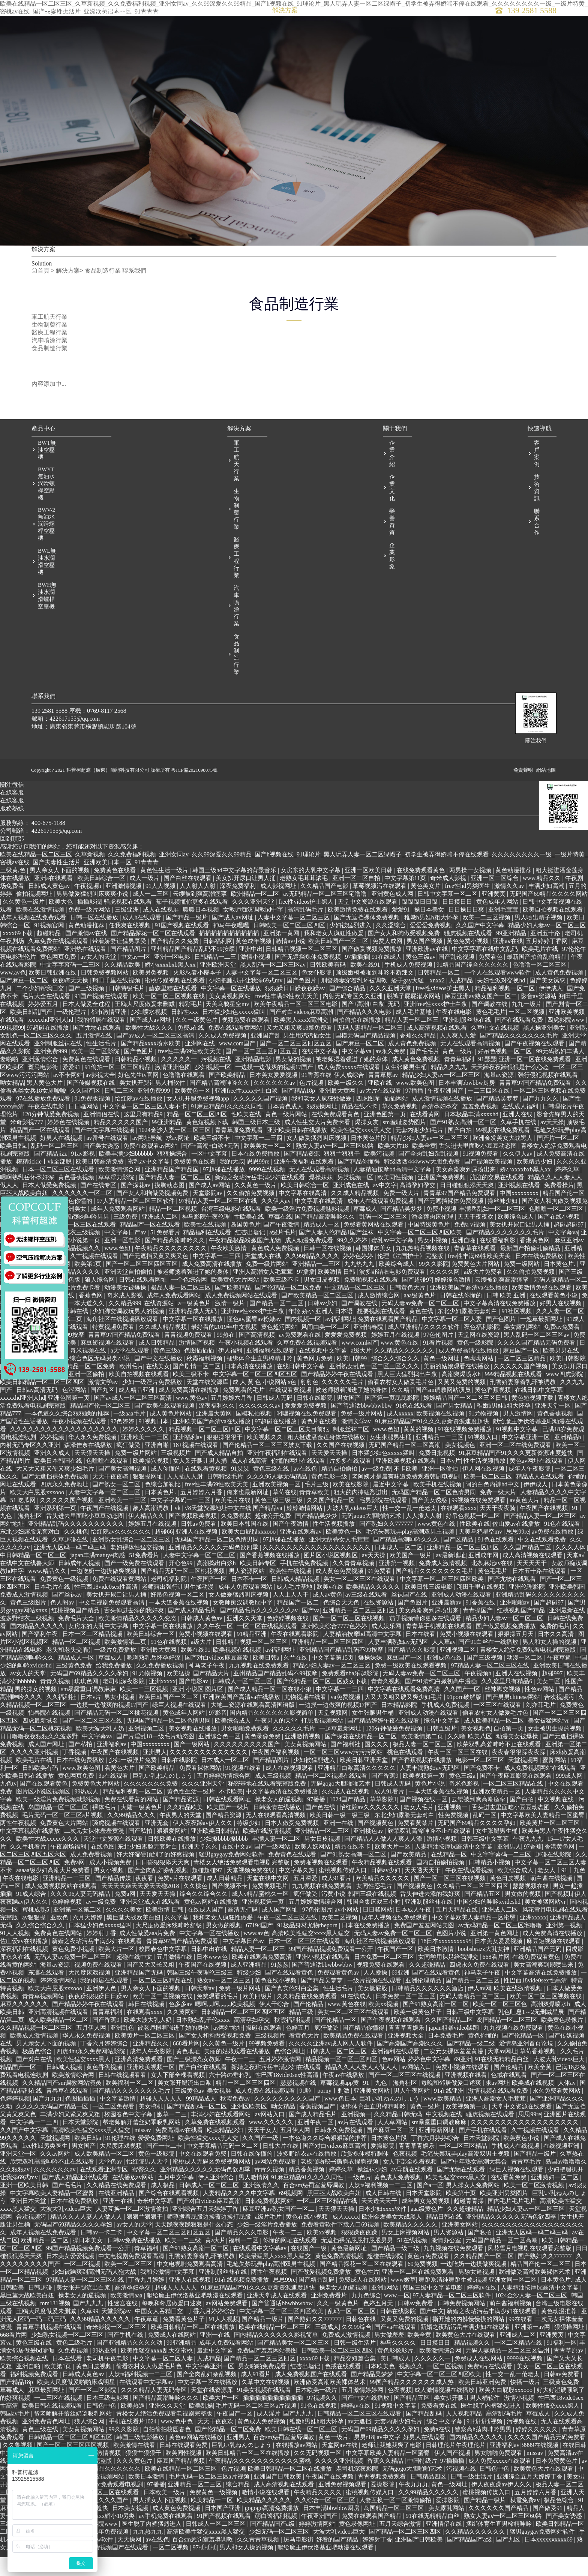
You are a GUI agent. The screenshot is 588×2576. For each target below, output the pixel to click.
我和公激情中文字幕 (168, 2296)
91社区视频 (517, 1335)
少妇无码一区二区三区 (279, 2556)
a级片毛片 (282, 1257)
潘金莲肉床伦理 (433, 1241)
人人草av (444, 1666)
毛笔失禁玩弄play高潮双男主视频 (411, 1556)
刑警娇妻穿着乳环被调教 (354, 1005)
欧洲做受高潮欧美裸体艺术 (535, 2296)
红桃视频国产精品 (76, 1634)
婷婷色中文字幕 (430, 2083)
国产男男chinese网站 (514, 1721)
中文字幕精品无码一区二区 (223, 2170)
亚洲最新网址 (437, 2154)
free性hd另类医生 (468, 910)
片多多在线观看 (351, 1485)
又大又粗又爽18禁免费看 (300, 1052)
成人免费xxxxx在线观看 (349, 1091)
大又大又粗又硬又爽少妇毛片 (56, 1493)
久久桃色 (76, 1556)
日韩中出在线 (209, 1973)
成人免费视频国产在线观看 (311, 2398)
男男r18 (364, 2461)
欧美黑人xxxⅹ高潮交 (302, 1044)
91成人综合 (32, 1918)
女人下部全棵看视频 (178, 2099)
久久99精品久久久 (132, 1839)
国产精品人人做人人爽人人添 (384, 1863)
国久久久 (377, 1768)
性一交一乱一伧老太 (410, 1532)
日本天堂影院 (81, 2146)
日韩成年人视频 (80, 1587)
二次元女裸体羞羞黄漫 (95, 1855)
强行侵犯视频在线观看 (548, 1099)
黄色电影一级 (330, 1501)
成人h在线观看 (142, 942)
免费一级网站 (522, 1288)
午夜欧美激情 (229, 1272)
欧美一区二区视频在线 (163, 2020)
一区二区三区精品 (522, 1382)
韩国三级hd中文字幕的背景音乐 (235, 894)
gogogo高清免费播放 (272, 2532)
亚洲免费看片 (329, 2320)
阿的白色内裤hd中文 (493, 1508)
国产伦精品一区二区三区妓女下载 (268, 1469)
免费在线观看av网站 (150, 1170)
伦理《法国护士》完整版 (411, 1280)
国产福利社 (346, 1768)
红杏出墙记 (251, 1257)
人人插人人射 (185, 1501)
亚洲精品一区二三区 (323, 1855)
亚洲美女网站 (372, 2115)
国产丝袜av (67, 1619)
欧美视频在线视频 (441, 1438)
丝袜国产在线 (410, 1619)
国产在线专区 (99, 1209)
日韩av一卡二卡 (101, 2257)
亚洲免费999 (51, 1075)
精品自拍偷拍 (340, 1493)
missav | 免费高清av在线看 (169, 2154)
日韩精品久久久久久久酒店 (428, 2012)
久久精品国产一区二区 (484, 2280)
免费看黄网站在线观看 (374, 1249)
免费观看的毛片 (244, 1414)
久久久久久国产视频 (261, 1123)
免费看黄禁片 (416, 1847)
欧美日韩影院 (568, 1382)
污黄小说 (333, 1918)
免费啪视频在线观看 (371, 1304)
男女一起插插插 (24, 1390)
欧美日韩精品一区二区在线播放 (193, 2351)
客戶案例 (329, 18)
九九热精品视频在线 (423, 1272)
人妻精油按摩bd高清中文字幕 (393, 1194)
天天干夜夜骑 (111, 1501)
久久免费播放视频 (161, 1690)
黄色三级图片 (29, 1627)
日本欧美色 (380, 2390)
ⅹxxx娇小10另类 (114, 2540)
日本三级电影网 (108, 2422)
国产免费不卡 (482, 1792)
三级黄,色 (13, 894)
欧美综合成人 (516, 1241)
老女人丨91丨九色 (561, 1894)
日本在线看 (421, 1658)
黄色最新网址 (349, 2272)
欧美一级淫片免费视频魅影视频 (308, 1233)
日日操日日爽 (467, 934)
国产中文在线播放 (159, 1382)
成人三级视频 (273, 1800)
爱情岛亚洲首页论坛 (527, 2068)
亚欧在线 (380, 1107)
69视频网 (291, 2217)
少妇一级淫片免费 (133, 1784)
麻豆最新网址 (47, 2414)
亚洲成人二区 (160, 1241)
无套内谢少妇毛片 (420, 1154)
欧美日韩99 (352, 1382)
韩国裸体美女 (374, 1272)
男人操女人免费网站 (473, 2209)
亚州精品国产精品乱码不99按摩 (193, 973)
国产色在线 (321, 1831)
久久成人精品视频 (355, 1217)
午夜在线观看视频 (470, 1894)
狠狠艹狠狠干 (343, 1178)
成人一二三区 (151, 918)
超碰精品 (49, 957)
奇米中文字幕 (155, 2225)
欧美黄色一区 (193, 1115)
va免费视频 (346, 1721)
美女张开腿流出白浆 (185, 2107)
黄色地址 (188, 2075)
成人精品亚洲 (137, 1414)
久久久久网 (445, 1296)
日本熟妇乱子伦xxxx (203, 2044)
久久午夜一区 (215, 1650)
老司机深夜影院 (124, 1705)
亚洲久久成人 (53, 1477)
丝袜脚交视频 (503, 1713)
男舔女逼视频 (477, 2296)
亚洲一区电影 (173, 981)
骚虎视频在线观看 (128, 926)
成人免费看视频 (92, 1879)
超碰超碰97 (569, 1249)
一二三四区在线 (489, 1115)
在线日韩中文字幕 (301, 1390)
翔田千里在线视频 (117, 1005)
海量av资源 (499, 1099)
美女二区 (549, 1705)
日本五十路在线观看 (540, 1595)
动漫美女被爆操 (126, 1312)
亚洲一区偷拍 (87, 1398)
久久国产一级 (261, 2162)
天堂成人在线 (263, 1280)
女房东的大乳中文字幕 (311, 894)
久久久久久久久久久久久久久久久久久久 (65, 1453)
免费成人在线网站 (363, 2304)
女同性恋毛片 (375, 1910)
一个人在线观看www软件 (498, 997)
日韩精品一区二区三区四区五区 (243, 2036)
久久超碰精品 (428, 1989)
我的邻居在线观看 (102, 1044)
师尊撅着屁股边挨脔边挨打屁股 (209, 2241)
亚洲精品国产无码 (538, 1973)
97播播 (415, 1115)
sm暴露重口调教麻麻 (89, 1713)
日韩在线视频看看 (123, 2099)
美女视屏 (219, 2115)
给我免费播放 (115, 1690)
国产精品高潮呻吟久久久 (407, 1564)
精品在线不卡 (360, 1131)
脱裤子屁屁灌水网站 (414, 1020)
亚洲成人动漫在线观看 (462, 1619)
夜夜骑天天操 (71, 1005)
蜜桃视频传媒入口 (343, 1894)
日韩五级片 (442, 1753)
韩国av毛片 (15, 2438)
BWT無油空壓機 (47, 474)
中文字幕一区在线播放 (231, 1012)
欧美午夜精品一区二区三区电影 (296, 1028)
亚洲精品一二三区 (317, 1288)
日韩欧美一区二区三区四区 (290, 949)
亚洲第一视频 (397, 1587)
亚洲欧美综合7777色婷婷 (335, 1650)
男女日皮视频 (322, 1304)
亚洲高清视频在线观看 (59, 2036)
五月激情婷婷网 (363, 2414)
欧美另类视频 (151, 997)
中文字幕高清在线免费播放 (500, 1327)
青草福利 (147, 2272)
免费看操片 (559, 1209)
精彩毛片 (191, 1028)
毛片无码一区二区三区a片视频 (63, 1839)
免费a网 (75, 1886)
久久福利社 (62, 1721)
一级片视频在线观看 (375, 2005)
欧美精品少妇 (535, 1186)
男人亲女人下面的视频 (60, 894)
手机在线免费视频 (305, 1587)
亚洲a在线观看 (54, 902)
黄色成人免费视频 (276, 1272)
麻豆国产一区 (521, 1375)
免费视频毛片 (270, 1910)
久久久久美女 (124, 1934)
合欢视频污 (560, 1721)
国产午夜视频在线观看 (535, 1068)
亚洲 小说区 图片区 (198, 1713)
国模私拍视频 (254, 1438)
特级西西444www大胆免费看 (423, 1186)
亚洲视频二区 (458, 1674)
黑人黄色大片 (45, 1107)
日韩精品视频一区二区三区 (302, 973)
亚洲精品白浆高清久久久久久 (357, 1792)
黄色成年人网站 (498, 926)
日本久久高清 (556, 1658)
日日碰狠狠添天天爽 (467, 1209)
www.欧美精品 (443, 2123)
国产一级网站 (192, 1768)
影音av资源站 (538, 1020)
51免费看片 (165, 1257)
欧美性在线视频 (206, 1249)
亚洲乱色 (122, 2052)
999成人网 (570, 1800)
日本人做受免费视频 (292, 1847)
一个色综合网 (189, 1304)
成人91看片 (390, 1816)
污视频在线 (216, 1083)
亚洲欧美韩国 (567, 1611)
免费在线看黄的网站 (132, 1823)
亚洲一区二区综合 (495, 902)
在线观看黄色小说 (554, 1319)
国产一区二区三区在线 (93, 1745)
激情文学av (103, 1406)
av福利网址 (340, 1343)
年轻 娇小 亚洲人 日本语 (321, 1335)
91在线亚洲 (449, 2115)
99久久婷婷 (353, 1264)
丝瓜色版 (69, 1304)
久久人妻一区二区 (560, 1335)
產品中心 (241, 18)
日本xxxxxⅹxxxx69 (549, 2564)
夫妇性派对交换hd (501, 1005)
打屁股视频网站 (323, 1745)
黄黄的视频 (419, 1453)
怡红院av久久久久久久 (121, 1556)
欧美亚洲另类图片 (505, 2217)
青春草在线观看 (475, 1272)
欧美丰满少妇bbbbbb (126, 1178)
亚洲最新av (447, 1627)
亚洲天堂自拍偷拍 (129, 1296)
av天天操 (552, 1146)
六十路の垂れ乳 (230, 2099)
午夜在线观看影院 (295, 1658)
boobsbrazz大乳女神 (484, 1973)
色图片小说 (452, 1957)
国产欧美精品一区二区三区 (318, 1319)
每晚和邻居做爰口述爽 (452, 2107)
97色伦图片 (439, 1359)
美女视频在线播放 (193, 1753)
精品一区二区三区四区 (197, 1138)
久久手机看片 (29, 1871)
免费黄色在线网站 (59, 1957)
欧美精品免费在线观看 (354, 2060)
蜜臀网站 (555, 1784)
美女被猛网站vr (549, 1745)
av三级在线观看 (366, 1619)
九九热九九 (360, 1288)
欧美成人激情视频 (35, 2060)
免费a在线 (191, 1052)
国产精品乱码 (317, 2304)
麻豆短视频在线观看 (108, 1367)
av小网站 (347, 1934)
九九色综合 (366, 2320)
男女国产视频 (425, 965)
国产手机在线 (126, 2359)
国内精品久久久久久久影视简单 (272, 1737)
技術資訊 (373, 18)
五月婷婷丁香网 (547, 965)
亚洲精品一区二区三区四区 (463, 1571)
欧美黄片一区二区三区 (550, 1847)
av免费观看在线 (300, 1359)
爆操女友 (367, 1146)
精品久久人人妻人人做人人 (362, 2091)
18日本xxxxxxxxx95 (445, 1965)
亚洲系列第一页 (56, 1532)
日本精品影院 (399, 1729)
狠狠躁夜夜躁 (360, 2257)
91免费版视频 (93, 1123)
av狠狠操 (34, 1942)
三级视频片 (176, 1477)
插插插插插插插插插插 (230, 957)
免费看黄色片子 (184, 2343)
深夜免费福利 (238, 910)
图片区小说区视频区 (331, 1579)
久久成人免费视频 (223, 1060)
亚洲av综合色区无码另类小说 (91, 1382)
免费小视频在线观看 (206, 1658)
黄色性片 (367, 2296)
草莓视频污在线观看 (380, 910)
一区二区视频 (527, 1036)
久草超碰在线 (71, 1564)
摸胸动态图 (170, 1209)
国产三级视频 (87, 1012)
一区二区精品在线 (519, 2367)
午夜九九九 (528, 1863)
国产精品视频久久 (77, 1272)
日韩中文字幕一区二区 (448, 918)
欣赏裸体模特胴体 (365, 2178)
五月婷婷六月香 (232, 1422)
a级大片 (361, 1375)
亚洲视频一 (453, 1831)
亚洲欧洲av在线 (427, 973)
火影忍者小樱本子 (198, 997)
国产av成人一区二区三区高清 (155, 1060)
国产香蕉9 (385, 1800)
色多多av (180, 2028)
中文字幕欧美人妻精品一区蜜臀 (543, 1839)
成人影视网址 (279, 910)
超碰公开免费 (273, 1540)
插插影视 (89, 926)
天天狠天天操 (93, 1477)
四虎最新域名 (41, 1745)
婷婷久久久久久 (144, 1453)
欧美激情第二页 (126, 1666)
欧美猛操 (178, 1697)
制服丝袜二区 (351, 1453)
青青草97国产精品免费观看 (536, 1107)
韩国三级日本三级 (257, 1146)
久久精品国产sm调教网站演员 (432, 1414)
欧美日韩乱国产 (32, 1036)
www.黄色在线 (400, 1367)
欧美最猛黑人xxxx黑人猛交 (275, 2280)
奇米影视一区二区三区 (117, 2351)
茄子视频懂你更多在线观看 (193, 926)
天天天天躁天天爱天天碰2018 (141, 1910)
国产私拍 (81, 1768)
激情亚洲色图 (173, 1091)
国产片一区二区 (558, 1162)
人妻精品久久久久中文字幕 (239, 2217)
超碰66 (164, 1556)
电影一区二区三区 (481, 1784)
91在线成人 (387, 981)
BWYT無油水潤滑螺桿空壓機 (46, 508)
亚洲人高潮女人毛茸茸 (263, 1296)
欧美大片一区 (393, 1871)
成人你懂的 (166, 1493)
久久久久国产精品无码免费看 (537, 1367)
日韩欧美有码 (328, 989)
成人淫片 (268, 2438)
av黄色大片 (525, 1524)
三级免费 (126, 1241)
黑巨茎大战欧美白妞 (134, 1942)
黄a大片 (215, 2264)
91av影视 (83, 1178)
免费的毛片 (555, 1650)
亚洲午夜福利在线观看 (304, 1186)
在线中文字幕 (320, 1075)
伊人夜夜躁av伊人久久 (203, 1847)
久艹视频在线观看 (95, 1280)
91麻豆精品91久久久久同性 (227, 1131)
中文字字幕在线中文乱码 (485, 973)
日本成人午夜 (414, 1934)
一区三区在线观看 (92, 1249)
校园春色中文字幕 (163, 1973)
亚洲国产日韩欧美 (278, 2501)
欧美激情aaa (127, 2320)
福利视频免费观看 (35, 2398)
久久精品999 (124, 1327)
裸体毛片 (105, 1831)
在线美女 (158, 1390)
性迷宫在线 (123, 2327)
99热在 (226, 1359)
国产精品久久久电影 (365, 1036)
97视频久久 (323, 2422)
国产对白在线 (35, 2083)
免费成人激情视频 (443, 1587)
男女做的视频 (294, 1083)
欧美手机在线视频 (438, 1508)
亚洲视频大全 (406, 2060)
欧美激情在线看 (135, 2469)
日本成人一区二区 (399, 1571)
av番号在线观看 (107, 1162)
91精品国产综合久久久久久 (473, 989)
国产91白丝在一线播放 (489, 1666)
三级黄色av (189, 2115)
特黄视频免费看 (114, 1351)
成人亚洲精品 (249, 1989)
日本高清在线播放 (249, 1390)
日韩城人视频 (65, 2091)
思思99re (259, 1186)
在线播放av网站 (133, 2201)
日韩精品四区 (429, 2501)
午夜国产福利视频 (276, 1776)
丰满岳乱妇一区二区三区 (492, 1233)
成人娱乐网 (387, 1650)
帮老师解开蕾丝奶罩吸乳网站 (142, 2146)
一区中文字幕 (210, 1178)
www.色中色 (178, 2446)
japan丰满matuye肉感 (98, 1579)
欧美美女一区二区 (268, 1170)
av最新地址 (450, 1579)
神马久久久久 (398, 2367)
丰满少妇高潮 (547, 910)
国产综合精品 (348, 1012)
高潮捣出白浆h (217, 1587)
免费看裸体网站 (201, 1792)
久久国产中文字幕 (481, 949)
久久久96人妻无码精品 (278, 1501)
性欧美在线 (246, 1138)
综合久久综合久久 (396, 1382)
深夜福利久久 (217, 1430)
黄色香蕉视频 (77, 1201)
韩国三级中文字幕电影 (433, 2312)
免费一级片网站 (90, 934)
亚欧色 (60, 1942)
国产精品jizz (51, 1178)
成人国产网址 (47, 1768)
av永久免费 (391, 1075)
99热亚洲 (105, 2375)
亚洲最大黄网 (338, 1115)
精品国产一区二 (298, 1627)
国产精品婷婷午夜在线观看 (338, 1398)
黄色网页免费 (59, 981)
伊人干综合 (275, 2028)
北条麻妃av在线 (492, 1587)
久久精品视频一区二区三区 (37, 2052)
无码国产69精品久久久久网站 (549, 918)
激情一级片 (230, 1327)
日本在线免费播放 (256, 1178)
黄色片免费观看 (429, 2280)
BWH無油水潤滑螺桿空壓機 (47, 620)
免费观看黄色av (338, 1997)
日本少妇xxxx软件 (383, 2233)
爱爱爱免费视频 (431, 949)
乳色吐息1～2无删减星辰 (532, 2036)
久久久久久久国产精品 (499, 2532)
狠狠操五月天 (516, 1658)
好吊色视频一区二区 (505, 1075)
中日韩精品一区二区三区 (34, 1579)
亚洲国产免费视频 (442, 1201)
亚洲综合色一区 (220, 1760)
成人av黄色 (327, 1619)
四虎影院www (566, 1044)
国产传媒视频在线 (91, 1107)
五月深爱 (306, 1902)
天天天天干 (532, 1587)
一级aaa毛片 (130, 1438)
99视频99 (12, 1052)
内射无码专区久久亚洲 (353, 1020)
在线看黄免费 (509, 2201)
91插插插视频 (485, 2446)
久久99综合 (357, 2351)
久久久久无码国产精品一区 (53, 2131)
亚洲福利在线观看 (271, 1375)
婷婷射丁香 (101, 1957)
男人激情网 (518, 1438)
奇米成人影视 (449, 902)
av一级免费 (376, 1493)
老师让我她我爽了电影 (392, 2469)
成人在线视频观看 (290, 1792)
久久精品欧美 (123, 989)
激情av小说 (290, 965)
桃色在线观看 (405, 1776)
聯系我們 (134, 270)
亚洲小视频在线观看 (323, 1981)
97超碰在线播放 (48, 1052)
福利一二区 (244, 2264)
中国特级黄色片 (429, 1249)
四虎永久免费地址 (65, 1508)
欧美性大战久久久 (150, 1052)
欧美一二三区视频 (487, 942)
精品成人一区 (322, 1249)
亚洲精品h (568, 1461)
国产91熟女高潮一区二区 (464, 1146)
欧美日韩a (14, 1170)
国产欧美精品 (227, 1099)
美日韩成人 (396, 2383)
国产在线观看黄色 (44, 1808)
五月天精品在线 (457, 1934)
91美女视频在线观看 (264, 2414)
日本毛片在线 (53, 1611)
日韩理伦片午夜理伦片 (456, 2469)
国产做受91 (548, 2532)
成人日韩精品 (157, 1367)
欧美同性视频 (396, 1201)
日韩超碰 (41, 2312)
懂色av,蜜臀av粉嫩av (254, 1343)
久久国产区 (86, 1115)
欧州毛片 (131, 1390)
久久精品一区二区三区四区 (473, 1910)
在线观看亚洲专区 (104, 2194)
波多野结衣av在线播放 (307, 2178)
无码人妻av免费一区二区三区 (420, 1327)
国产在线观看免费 (519, 1044)
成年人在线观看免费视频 (381, 1225)
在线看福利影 (498, 1264)
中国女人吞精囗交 (159, 2335)
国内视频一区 (303, 1343)
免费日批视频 (437, 1477)
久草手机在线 (519, 1146)
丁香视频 (75, 1776)
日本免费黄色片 (557, 2485)
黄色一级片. (458, 1075)
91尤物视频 (484, 1438)
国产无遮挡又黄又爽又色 (156, 1280)
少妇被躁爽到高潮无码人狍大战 (95, 2296)
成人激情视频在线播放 (443, 1123)
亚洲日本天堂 (29, 2225)
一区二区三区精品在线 (513, 1808)
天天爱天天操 (330, 1477)
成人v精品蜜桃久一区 (261, 1918)
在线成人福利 (521, 1131)
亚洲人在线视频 (197, 1556)
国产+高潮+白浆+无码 (371, 1028)
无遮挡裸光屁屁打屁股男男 (357, 2264)
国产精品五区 (483, 1918)
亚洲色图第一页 (385, 1138)
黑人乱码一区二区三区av (273, 989)
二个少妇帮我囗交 (41, 1012)
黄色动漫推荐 (514, 894)
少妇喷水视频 (149, 1036)
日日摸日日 (458, 926)
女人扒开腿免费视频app (198, 1123)
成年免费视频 (111, 2556)
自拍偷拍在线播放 (357, 1044)
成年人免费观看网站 (118, 1233)
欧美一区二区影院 (96, 1075)
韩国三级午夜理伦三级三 (200, 1997)
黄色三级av (420, 981)
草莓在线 (280, 1241)
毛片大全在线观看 (47, 1020)
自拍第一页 (509, 1753)
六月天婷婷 (88, 1942)
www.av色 (13, 997)
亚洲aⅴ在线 (508, 965)
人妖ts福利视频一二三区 (381, 2209)
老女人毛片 (419, 1831)
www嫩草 (403, 2304)
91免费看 (380, 1595)
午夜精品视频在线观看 (382, 1886)
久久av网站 (55, 2178)
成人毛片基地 (414, 1036)
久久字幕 (177, 1942)
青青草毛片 (527, 2186)
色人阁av (62, 1627)
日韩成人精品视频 (296, 1603)
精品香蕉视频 (307, 2194)
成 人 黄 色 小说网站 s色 (265, 1406)
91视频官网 (50, 949)
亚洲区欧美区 (249, 2131)
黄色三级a (167, 1375)
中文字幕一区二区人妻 (452, 1343)
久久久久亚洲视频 (35, 1776)
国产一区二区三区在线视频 (349, 1642)
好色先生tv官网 (139, 1099)
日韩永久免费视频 (339, 2154)
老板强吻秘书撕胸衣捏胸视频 (340, 2186)
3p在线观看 (114, 1800)
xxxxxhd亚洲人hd (51, 1044)
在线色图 (103, 1871)
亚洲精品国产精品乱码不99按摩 (342, 1674)
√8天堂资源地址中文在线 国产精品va (234, 1532)
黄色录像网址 (357, 2548)
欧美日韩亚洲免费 (483, 2406)
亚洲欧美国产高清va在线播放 (469, 1312)
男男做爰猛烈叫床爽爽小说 (93, 918)
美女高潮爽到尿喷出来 (466, 1194)
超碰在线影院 (554, 1879)
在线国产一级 (309, 2272)
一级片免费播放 (116, 1674)
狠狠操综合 (173, 1178)
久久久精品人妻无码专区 (154, 2414)
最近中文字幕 (391, 1508)
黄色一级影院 (476, 1367)
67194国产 (260, 1949)
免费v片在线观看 (181, 1902)
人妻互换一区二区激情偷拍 (133, 2233)
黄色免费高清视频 (339, 2280)
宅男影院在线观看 (384, 1524)
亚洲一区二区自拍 (357, 902)
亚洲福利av (188, 1461)
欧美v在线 (330, 1611)
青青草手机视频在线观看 (439, 1650)
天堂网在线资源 (479, 1359)
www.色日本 (340, 2123)
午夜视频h (88, 910)
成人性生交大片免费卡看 (318, 1146)
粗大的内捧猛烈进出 (361, 1516)
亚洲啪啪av (515, 1627)
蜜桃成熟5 (36, 1934)
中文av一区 (136, 981)
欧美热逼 (133, 2430)
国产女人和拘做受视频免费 (404, 957)
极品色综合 (38, 2075)
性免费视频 (454, 1839)
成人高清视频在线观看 (437, 1052)
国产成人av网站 (210, 1209)
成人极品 (163, 2209)
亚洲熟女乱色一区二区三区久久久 (375, 1390)
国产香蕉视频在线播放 (270, 1579)
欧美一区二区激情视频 (535, 2209)
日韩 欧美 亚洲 (506, 1319)
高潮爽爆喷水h (462, 1398)
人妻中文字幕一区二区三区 (294, 942)
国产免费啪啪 (47, 1398)
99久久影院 (434, 1288)
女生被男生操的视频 (555, 1753)
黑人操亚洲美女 (545, 1052)
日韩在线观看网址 (143, 1304)
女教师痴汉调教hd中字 (254, 934)
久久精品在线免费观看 (307, 2020)
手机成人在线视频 (516, 2170)
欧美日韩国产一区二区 (339, 965)
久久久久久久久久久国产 (247, 1768)
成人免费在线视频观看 (266, 2115)
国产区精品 (459, 1564)
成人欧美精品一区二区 (494, 1745)
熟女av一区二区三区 (224, 2005)
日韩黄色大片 (408, 1312)
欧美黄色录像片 (563, 2044)
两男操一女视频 (471, 894)
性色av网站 (540, 1713)
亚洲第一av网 (533, 2351)
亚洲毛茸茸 (504, 934)
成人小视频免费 (111, 1886)
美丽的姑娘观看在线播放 (457, 1390)
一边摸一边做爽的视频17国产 (275, 1091)
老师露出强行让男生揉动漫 (178, 1611)
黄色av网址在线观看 (537, 1485)
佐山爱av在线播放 (517, 1548)
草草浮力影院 (117, 1201)
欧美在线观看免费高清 (262, 1981)
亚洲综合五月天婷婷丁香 (206, 2233)
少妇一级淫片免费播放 (153, 1406)
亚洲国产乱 (265, 1060)
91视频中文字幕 (517, 1453)
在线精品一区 (449, 1879)
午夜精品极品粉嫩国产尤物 (245, 1264)
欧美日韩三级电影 (429, 1611)
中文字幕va (357, 1075)
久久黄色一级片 (24, 926)
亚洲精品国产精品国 (172, 1194)
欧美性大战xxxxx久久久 (48, 1863)
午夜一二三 (240, 2083)
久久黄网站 (182, 2036)
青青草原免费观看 (239, 1154)
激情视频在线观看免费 (499, 2115)
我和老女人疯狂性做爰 (334, 957)
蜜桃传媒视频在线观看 (175, 1005)
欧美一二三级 (183, 2264)
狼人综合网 (100, 1304)
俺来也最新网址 (248, 1516)
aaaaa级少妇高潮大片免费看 (53, 1894)
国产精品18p (299, 1115)
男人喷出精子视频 (539, 942)
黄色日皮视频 (508, 1902)
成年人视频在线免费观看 (34, 942)
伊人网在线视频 (484, 1493)
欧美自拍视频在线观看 (553, 934)
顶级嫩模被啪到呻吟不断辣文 (375, 997)
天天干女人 (263, 2154)
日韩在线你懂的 (461, 1319)
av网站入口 (416, 2091)
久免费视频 (236, 1540)
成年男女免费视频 (426, 2225)
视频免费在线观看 (246, 1044)
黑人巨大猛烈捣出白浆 (408, 1398)
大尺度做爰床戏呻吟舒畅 (169, 1949)
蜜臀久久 (145, 2194)
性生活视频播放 (485, 1485)
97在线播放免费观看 (44, 1123)
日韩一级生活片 (355, 2367)
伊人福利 (231, 1375)
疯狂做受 (129, 1469)
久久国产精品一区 (331, 1524)
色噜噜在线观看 (184, 1099)
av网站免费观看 (276, 2186)
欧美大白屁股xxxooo (38, 1516)
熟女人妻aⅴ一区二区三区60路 (335, 1170)
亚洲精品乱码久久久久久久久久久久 (77, 1548)
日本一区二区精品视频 (93, 1658)
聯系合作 (462, 18)
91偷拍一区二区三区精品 (118, 1091)
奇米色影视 (464, 1808)
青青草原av (383, 1099)
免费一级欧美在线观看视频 (411, 1690)
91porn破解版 (465, 1721)
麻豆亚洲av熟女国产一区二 (481, 1020)
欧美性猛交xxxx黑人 (84, 2083)
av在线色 (305, 1493)
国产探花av (136, 1209)
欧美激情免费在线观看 (358, 934)
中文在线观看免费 (542, 1564)
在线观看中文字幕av (260, 2272)
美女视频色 (461, 1469)
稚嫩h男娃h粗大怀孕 (432, 942)
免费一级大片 (402, 1217)
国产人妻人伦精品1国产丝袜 (337, 1257)
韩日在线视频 (147, 2028)
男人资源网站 (247, 1595)
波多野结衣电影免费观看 (393, 1296)
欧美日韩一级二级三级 (340, 1839)
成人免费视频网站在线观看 (242, 1319)
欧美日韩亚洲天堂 (364, 1784)
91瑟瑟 (487, 1083)
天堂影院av (208, 1217)
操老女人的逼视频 (279, 1823)
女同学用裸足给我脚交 (449, 1981)
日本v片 (450, 1485)
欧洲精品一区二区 (255, 918)
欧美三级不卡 (212, 1162)
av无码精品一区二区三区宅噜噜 (325, 918)
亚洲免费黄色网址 (47, 2446)
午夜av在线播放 (344, 2099)
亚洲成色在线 (351, 1209)
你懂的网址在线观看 (299, 1485)
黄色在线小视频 (276, 2005)
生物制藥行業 (50, 324)
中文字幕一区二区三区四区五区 (255, 1398)
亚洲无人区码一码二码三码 (70, 1571)
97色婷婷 (123, 1445)
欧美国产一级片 (411, 1579)
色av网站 (393, 2083)
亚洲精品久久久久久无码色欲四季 (214, 1571)
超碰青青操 (469, 2225)
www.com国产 (238, 1068)
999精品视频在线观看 (514, 1398)
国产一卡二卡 (165, 2170)
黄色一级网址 (442, 1382)
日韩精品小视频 (136, 1083)
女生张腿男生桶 (406, 1091)
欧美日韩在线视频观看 (53, 2430)
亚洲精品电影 (254, 1083)
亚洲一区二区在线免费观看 (535, 1083)
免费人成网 (388, 965)
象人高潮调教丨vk (157, 1532)
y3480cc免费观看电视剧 (112, 2509)
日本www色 (212, 1981)
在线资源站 (160, 1327)
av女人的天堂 (98, 981)
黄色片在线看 (319, 1445)
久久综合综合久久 (41, 1949)
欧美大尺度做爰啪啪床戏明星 (77, 2406)
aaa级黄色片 (420, 1319)
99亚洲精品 (512, 957)
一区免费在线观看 (25, 1382)
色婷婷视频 (67, 1926)
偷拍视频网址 (35, 918)
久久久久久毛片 (343, 1406)
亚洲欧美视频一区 (277, 1508)
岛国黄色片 (246, 1249)
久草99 (89, 2335)
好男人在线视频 (62, 1162)
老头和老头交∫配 (68, 1674)
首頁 (202, 18)
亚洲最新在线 (567, 1634)
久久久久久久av (275, 1107)
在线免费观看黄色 (421, 894)
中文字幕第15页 (333, 1682)
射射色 (309, 1406)
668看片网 (496, 1981)
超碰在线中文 (135, 1981)
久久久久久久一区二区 (83, 1217)
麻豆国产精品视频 (181, 2485)
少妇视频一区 (213, 1091)
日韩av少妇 (323, 1327)
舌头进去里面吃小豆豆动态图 (478, 1170)
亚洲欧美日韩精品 (215, 1855)
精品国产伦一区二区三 (101, 1430)
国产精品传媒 (114, 1902)
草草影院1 (383, 1823)
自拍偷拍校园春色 (167, 2453)
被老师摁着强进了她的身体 (352, 1083)
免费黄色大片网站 (476, 1288)
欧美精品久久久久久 (374, 1611)
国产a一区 (430, 2209)
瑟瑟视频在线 (531, 1910)
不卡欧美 (406, 1493)
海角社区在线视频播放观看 (123, 1343)
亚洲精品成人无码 (193, 1335)
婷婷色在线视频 (69, 1146)
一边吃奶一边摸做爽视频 (104, 1595)
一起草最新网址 (542, 1343)
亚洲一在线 (339, 1847)
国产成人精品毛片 (193, 1634)
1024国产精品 (348, 1823)
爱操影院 (383, 2170)
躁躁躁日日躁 (420, 926)
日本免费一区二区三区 (385, 1981)
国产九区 (103, 1414)
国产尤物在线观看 (97, 1052)
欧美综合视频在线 (25, 2383)
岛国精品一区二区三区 (59, 1831)
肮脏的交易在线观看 (497, 1201)
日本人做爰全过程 (87, 1028)
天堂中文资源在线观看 (368, 926)
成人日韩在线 (384, 2217)
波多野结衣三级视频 (74, 1257)
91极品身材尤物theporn (308, 1949)
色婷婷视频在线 (288, 1642)
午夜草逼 (560, 1682)
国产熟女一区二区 (117, 1508)
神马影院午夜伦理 (206, 1241)
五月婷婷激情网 (281, 2083)
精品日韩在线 (445, 2241)
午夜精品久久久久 (318, 2516)
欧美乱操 (201, 2430)
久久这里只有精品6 (507, 1705)
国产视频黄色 (376, 1847)
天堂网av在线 (340, 2469)
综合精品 (238, 2509)
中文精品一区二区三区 (356, 1312)
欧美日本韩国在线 (59, 1485)
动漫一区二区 (525, 1682)
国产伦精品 (309, 2028)
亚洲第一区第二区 (78, 1934)
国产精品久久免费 (175, 965)
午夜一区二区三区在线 (458, 1776)
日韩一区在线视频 (328, 1272)
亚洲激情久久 (261, 2209)
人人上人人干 (291, 1619)
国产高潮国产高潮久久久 (410, 2068)
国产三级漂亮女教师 (194, 2083)
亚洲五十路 (546, 957)
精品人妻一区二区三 (412, 1044)
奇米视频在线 (89, 1375)
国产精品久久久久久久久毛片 (520, 1060)
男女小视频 (433, 1264)
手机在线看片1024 (133, 2446)
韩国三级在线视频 (373, 1918)
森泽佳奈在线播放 (89, 1469)
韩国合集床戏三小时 (374, 1926)
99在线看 (520, 2343)
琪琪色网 (87, 1705)
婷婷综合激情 (453, 1304)
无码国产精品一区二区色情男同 (434, 1516)
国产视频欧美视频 (489, 1186)
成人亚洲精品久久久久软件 (424, 1351)
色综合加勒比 (163, 1508)
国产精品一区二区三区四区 (260, 2383)
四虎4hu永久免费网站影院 (91, 2075)
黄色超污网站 (279, 1351)
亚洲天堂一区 (553, 1430)
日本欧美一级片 (317, 2414)
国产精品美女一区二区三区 (294, 2367)
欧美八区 (481, 1760)
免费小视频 (441, 1233)
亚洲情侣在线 (102, 1138)
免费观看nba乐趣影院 (351, 1697)
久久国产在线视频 (341, 1469)
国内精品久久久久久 (38, 1650)
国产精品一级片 (187, 942)
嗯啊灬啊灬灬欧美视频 (225, 2028)
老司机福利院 (169, 1603)
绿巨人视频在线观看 (180, 1729)
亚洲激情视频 (124, 910)
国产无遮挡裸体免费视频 (367, 942)
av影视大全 (100, 1099)
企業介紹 (391, 478)
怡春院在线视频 (50, 1737)
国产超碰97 (417, 1304)
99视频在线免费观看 (503, 1154)
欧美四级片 (258, 2020)
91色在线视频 (169, 1666)
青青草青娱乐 (407, 2052)
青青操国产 (478, 1634)
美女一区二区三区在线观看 (360, 1603)
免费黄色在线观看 (87, 1083)
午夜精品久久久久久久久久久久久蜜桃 (260, 2485)
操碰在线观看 (264, 2052)
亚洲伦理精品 (424, 2005)
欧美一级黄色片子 (418, 2036)
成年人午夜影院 (530, 1493)
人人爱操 (376, 1997)
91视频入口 (483, 1461)
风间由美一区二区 (326, 1351)
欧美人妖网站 (313, 1871)
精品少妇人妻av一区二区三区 (547, 949)
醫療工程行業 (50, 332)
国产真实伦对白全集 (292, 2012)
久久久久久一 (179, 1083)
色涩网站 (75, 1414)
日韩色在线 (361, 2343)
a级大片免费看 (484, 1296)
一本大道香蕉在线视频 (179, 1627)
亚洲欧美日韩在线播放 (297, 1154)
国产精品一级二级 (471, 2068)
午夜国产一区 (209, 1603)
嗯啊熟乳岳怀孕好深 (154, 1682)
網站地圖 (546, 794)
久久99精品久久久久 (312, 1280)
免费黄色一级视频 (65, 1603)
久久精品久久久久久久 (405, 1375)
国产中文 (432, 2335)
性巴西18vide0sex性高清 (106, 1611)
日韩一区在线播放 (95, 942)
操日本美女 (430, 934)
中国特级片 (422, 2485)
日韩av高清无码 (37, 1414)
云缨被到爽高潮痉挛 (200, 918)
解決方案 (285, 18)
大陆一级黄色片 (142, 1831)
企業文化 (391, 512)
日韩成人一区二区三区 (243, 1705)
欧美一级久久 (346, 1107)
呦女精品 (12, 1107)
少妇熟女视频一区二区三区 (68, 2359)
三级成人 (327, 2351)
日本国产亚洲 (223, 2532)
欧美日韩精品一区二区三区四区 (43, 1406)
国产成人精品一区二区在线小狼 (270, 1713)
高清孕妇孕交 (440, 1131)
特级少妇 (249, 1847)
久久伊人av (518, 1178)
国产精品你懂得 (359, 1186)
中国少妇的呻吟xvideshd (489, 1926)
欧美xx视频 (384, 2028)
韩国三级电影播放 (141, 2461)
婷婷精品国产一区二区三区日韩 (466, 1422)
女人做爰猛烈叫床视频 (317, 1162)
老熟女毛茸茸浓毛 (304, 902)
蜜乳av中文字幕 (149, 1186)
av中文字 (385, 1209)
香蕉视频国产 (318, 2131)
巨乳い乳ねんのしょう (163, 1800)
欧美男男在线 (561, 1375)
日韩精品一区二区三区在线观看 (360, 2438)
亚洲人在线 (518, 1138)
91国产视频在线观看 (182, 949)
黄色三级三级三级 (279, 1524)
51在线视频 (413, 2264)
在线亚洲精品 (117, 2217)
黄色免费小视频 (468, 965)
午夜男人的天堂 (276, 1745)
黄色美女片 (426, 910)
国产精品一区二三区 (277, 1327)
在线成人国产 (206, 1934)
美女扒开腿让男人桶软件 (153, 1107)
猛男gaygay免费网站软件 (232, 1879)
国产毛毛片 (425, 1075)
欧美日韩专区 (259, 1587)
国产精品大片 (212, 1697)
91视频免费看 (481, 1178)
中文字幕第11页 (406, 902)
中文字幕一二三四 (259, 1162)
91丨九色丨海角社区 (390, 2107)
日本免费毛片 (446, 2060)
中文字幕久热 (297, 1894)
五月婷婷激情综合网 (224, 1800)
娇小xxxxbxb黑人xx (171, 989)
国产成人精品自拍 (219, 1477)
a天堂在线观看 (130, 1375)
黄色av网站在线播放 (211, 1926)
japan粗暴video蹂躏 (454, 2052)
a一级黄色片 (195, 1327)
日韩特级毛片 (127, 1012)
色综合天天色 (342, 1627)
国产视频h (558, 1918)
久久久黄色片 (135, 2485)
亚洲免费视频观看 (343, 2509)
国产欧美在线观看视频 (165, 1430)
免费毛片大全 (77, 1642)
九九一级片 (527, 1028)
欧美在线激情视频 (41, 934)
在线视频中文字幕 (323, 1375)
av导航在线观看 (412, 2194)
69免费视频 (423, 2288)
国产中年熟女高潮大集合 (474, 2186)
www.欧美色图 (416, 1107)
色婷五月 (298, 2052)
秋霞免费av (235, 2123)
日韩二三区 (119, 1115)
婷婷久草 (567, 1194)
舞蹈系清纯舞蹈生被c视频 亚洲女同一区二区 (478, 2304)
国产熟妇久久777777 (387, 1548)
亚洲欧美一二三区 (145, 1461)
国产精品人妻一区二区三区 (175, 1201)
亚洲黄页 (494, 918)
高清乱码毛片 (306, 934)
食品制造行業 (103, 270)
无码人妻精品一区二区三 (370, 1052)
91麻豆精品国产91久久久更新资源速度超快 (432, 1445)
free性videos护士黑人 (306, 926)
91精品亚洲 (252, 1658)
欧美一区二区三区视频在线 (169, 1020)
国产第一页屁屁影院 (392, 1422)
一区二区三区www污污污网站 (344, 1776)
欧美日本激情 (436, 1973)
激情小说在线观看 (266, 2516)
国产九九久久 (541, 1123)
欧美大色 (61, 926)
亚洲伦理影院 (527, 1611)
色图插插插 (200, 1375)
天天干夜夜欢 (476, 1241)
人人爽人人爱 (458, 1060)
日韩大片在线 (281, 2170)
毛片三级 (317, 1508)
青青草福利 (460, 1083)
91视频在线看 (244, 1792)
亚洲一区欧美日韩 (369, 894)
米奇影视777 (27, 1146)
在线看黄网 (425, 1138)
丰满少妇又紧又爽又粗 (71, 2138)
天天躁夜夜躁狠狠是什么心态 (510, 1091)
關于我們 (417, 18)
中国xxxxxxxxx (520, 1217)
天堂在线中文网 (268, 1902)
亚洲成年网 (484, 1579)
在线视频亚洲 (562, 2170)
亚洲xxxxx (162, 1705)
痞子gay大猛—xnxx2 (418, 1005)
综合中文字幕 (442, 1745)
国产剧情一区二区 (197, 1390)
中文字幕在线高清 (303, 1217)
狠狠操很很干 (225, 1461)
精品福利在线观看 (207, 1257)
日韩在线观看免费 (184, 2469)
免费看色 (491, 981)
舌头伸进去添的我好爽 (134, 1634)
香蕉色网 (91, 1319)
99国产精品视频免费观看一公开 (332, 1973)
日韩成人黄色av (49, 910)
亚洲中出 (251, 973)
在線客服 (12, 825)
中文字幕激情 (118, 2123)
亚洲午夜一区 (316, 2146)
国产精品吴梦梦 (498, 1123)
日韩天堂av (200, 2012)
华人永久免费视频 (93, 1461)
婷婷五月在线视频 (396, 1359)
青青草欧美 (315, 1516)
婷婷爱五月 (44, 1028)
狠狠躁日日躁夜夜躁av (295, 1012)
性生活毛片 (102, 1068)
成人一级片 (145, 902)
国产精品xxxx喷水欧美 (151, 1068)
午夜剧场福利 (69, 1871)
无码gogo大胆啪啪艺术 (372, 1540)
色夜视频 (405, 2178)
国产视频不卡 (230, 1910)
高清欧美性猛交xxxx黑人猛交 (311, 1957)
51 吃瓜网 (23, 1524)
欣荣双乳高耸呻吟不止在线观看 (499, 1768)
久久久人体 (571, 1571)
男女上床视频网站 (406, 2257)
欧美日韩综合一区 (102, 902)
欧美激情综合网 (120, 1194)
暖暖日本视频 (201, 934)
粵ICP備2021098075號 (194, 794)
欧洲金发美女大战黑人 (503, 1162)
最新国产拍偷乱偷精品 (537, 981)
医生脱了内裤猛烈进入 (491, 2430)
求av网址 (178, 1162)
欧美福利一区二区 (130, 2107)
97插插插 (357, 981)
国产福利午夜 (40, 1658)
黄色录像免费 (263, 1760)
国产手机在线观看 (483, 2154)
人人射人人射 (198, 910)
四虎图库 (368, 1123)
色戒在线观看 (509, 2099)
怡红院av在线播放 (139, 1123)
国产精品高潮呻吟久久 (220, 1107)
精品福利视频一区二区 (505, 1012)
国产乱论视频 (457, 981)
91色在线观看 (415, 1430)
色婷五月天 (378, 2327)
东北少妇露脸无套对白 (468, 1335)
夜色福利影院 (482, 1351)
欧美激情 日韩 (337, 1296)
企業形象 (391, 580)
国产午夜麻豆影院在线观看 (516, 1800)
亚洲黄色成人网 (393, 918)
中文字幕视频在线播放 (31, 1855)
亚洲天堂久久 (200, 1871)
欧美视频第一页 (424, 1800)
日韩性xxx (185, 1036)
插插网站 (397, 1123)
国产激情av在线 (86, 957)
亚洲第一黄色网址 (495, 1957)
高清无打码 (243, 1934)
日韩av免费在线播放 (134, 2264)
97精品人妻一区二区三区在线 (218, 1225)
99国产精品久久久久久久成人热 (412, 2406)
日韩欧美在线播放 (172, 1863)
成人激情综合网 (379, 1319)
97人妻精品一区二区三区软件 (136, 1225)
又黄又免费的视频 (462, 1406)
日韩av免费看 (199, 1548)
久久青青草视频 (354, 1587)
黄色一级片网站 (287, 1138)
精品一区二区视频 (173, 1233)
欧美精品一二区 (212, 2524)
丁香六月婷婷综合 (105, 2068)
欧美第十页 (461, 2217)
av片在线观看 (356, 2146)
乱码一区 (485, 1839)
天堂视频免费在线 (251, 1894)
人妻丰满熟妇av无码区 (398, 1666)
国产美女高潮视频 (123, 1493)
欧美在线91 (366, 989)
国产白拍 (460, 1154)
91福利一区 (562, 2367)
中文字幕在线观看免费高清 (404, 1713)
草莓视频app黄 (340, 2107)
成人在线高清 (249, 1485)
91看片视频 (438, 1367)
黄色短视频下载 (208, 1146)
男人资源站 (449, 2257)
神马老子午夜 (207, 1690)
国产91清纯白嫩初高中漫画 (441, 1705)
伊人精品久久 (147, 1540)
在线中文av (236, 1871)
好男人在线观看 (425, 2461)
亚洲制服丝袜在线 (467, 1044)
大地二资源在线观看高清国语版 (253, 1729)
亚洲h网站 (385, 2312)
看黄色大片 (120, 1792)
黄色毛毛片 (491, 1036)
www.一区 (397, 2320)
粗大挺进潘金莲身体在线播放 (327, 1461)
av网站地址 (228, 2052)
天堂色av (110, 2186)
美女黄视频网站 (230, 1020)
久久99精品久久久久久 (101, 2343)
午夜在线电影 (454, 1036)
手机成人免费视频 (409, 989)
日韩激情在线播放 (278, 1831)
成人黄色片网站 (171, 1438)
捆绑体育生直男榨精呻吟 (260, 1382)
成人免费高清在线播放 (212, 1288)
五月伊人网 (92, 2052)
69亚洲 (401, 1997)
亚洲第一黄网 (282, 957)
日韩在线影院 (315, 1422)
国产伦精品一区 (336, 2044)
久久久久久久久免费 (151, 1808)
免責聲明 (523, 794)
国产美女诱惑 (548, 1005)
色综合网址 (289, 2075)
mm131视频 (55, 2327)
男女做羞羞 (389, 2359)
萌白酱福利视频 (511, 2327)
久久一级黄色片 (197, 1044)
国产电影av (194, 1705)
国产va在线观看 (395, 2351)
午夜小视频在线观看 (246, 1367)
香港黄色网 (535, 1264)
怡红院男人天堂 (148, 2186)
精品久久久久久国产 (121, 1146)
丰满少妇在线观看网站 (221, 2138)
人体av (567, 2107)
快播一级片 (525, 2406)
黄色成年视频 (254, 965)
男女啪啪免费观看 (245, 1753)
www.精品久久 (542, 902)
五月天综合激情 (401, 2548)
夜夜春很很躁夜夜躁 (519, 1776)
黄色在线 (422, 1335)
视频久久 (411, 2390)
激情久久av (509, 910)
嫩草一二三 (172, 2138)
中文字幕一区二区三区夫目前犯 (287, 1453)
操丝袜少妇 (503, 1225)
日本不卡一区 (249, 1603)
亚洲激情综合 (41, 1083)
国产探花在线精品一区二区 (361, 1760)
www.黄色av (192, 1422)
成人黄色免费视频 (560, 997)
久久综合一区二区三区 (326, 2524)
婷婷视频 (53, 1461)
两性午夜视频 (19, 1847)
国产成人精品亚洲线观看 (76, 2201)
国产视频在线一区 (424, 1823)
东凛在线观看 (47, 1997)
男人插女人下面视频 (160, 2524)
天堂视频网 (333, 1737)
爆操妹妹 (321, 1201)
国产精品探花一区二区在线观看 (153, 957)
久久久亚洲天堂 (254, 926)
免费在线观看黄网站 (236, 1052)
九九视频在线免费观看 (259, 1690)
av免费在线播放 (553, 1556)
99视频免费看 (267, 2068)
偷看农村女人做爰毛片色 (401, 1406)
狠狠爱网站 (172, 1855)
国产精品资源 (302, 1178)
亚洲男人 (155, 1776)
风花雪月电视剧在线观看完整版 (530, 2272)
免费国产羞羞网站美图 (425, 1949)
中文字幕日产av (125, 1257)
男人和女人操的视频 (550, 1666)
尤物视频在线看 (306, 1721)
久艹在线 (296, 1682)
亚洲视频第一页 (263, 1926)
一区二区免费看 (114, 2131)
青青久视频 (56, 1705)
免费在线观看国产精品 (388, 1343)
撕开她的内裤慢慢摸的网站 (469, 2343)
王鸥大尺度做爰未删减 (145, 1028)
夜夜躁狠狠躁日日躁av (98, 2020)
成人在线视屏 (161, 934)
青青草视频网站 (44, 2020)
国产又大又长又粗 (151, 1989)
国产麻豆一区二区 (25, 1005)
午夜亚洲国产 (446, 1115)
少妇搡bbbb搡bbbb (224, 1863)
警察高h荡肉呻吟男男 (81, 1241)
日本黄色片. (560, 1288)
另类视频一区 (356, 1201)
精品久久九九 (449, 1091)
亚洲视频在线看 (520, 1209)
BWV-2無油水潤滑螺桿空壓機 (46, 548)
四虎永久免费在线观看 (480, 1989)
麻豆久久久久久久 (25, 2028)
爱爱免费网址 (157, 2162)
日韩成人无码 (275, 1422)
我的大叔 (232, 1186)
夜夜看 (145, 1902)
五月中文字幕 (176, 2201)
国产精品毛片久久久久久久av (259, 1634)
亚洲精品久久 (151, 2068)
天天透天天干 (423, 1894)
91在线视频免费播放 (465, 1453)
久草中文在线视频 (495, 1052)
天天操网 (130, 2564)
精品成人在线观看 (541, 1501)
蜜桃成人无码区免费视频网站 (212, 2186)
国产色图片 (302, 1005)
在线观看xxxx (459, 1532)
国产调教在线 (490, 1028)
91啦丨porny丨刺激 (325, 2115)
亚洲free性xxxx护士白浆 (436, 1028)
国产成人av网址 (233, 942)
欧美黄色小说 (522, 2162)
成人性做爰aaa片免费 (148, 1957)
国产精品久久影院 (412, 1674)
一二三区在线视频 (59, 2422)
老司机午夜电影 (108, 2383)
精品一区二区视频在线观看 (332, 1800)
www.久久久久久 (272, 2146)
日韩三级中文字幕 (485, 1863)
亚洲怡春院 (369, 1351)
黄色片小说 (430, 1808)
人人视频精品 (464, 2438)
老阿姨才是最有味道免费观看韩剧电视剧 (406, 1501)
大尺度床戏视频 (90, 1997)
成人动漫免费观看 (309, 1264)
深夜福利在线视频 (25, 1973)
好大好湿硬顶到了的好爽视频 (156, 1879)
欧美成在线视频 (533, 2107)
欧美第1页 (88, 1288)
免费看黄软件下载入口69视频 (341, 2249)
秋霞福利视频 (205, 1382)
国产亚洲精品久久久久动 (130, 2367)
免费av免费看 (562, 1351)
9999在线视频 (267, 1194)
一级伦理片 (72, 1036)
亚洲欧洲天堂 (218, 989)
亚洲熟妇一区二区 (555, 2201)
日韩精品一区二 (439, 997)
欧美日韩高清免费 (100, 1186)
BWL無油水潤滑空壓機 (47, 586)
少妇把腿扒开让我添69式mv (246, 1005)
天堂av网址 (502, 2075)
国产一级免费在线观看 (135, 1587)
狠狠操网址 (323, 1131)
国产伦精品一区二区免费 (288, 1312)
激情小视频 (256, 981)
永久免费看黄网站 (557, 2115)
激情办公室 (447, 2264)
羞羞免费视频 (481, 1131)
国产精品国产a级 (273, 2548)
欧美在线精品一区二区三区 (275, 2351)
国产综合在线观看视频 (169, 2217)
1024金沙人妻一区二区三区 (175, 1154)
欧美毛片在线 (541, 973)
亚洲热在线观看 (86, 973)
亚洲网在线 (200, 1068)
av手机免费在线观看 (166, 2540)
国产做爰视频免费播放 (372, 973)
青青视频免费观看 (189, 1359)
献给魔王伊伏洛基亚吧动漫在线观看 (195, 2320)
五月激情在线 (95, 1060)
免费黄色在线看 (115, 894)
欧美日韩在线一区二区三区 (302, 2453)
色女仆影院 (317, 997)
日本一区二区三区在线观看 (59, 1194)
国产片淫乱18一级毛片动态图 (156, 1760)
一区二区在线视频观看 (267, 1650)
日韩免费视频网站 (105, 997)
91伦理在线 (120, 2162)
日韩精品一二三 (216, 981)
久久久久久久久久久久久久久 (209, 1776)
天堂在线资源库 (208, 1406)
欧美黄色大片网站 (236, 1304)
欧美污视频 (380, 1178)
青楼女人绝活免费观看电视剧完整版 (529, 1674)
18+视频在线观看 (196, 1469)
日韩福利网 (218, 965)
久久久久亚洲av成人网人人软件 (331, 2068)
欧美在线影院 (351, 1508)
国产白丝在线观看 (188, 902)
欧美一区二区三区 (488, 1501)
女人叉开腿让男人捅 (200, 1485)
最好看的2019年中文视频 (224, 1351)
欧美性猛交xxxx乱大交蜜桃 (157, 2375)
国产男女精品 (455, 1430)
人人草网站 (393, 2146)
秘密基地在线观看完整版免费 (268, 1808)
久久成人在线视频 (346, 1816)
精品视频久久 (473, 2367)
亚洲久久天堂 (245, 1642)
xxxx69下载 (18, 957)
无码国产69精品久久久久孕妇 (90, 1697)
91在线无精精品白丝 (502, 2083)
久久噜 (456, 1760)
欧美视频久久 (265, 1461)
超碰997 (553, 1697)
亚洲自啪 (464, 1264)
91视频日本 (154, 1445)
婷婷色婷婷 (359, 1280)
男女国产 (349, 1422)
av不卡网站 (68, 1099)
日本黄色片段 (369, 1162)
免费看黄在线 (439, 2430)
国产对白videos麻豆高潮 (301, 1036)
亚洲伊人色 (102, 2012)
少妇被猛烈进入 (351, 949)
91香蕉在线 (317, 1099)
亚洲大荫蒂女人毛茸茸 (339, 1564)
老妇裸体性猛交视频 (138, 1571)
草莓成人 (365, 1233)
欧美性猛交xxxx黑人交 (362, 1154)
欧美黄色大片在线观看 (466, 2359)
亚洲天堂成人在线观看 (151, 1926)
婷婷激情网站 (305, 1532)
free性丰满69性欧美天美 (287, 1020)
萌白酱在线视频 (552, 1902)
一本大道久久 (87, 1327)
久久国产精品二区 (528, 1571)
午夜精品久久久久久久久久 (171, 1272)
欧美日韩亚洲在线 (53, 997)
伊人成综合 (350, 1099)
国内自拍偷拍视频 (441, 1886)
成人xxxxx (400, 1438)
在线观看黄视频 (291, 1414)
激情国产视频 (197, 1367)
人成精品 (461, 1005)
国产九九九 (48, 2123)
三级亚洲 (127, 934)
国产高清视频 (257, 1359)
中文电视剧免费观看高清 (112, 1627)
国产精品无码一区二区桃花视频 (183, 1595)
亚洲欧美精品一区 (497, 1816)
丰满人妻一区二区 (277, 1863)
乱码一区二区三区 (55, 1170)
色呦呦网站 (479, 1382)
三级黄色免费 (74, 1690)
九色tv (8, 1808)
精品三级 (302, 2036)
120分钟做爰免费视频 (51, 1138)
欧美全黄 (424, 1170)
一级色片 (359, 2201)
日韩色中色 (102, 2430)
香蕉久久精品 (418, 1060)
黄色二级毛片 (75, 2367)
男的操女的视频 (36, 1713)
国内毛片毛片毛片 (512, 2225)
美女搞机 (151, 2131)
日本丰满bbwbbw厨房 (467, 1107)
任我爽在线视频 (130, 949)
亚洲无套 (157, 1847)
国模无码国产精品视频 (366, 1060)
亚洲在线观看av (301, 1556)
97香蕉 (533, 1871)
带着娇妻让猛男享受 (120, 965)
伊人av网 (479, 2012)
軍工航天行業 (50, 316)
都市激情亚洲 (109, 1036)
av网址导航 (148, 1162)
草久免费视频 (400, 1131)
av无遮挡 (359, 2446)
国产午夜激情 (282, 1249)
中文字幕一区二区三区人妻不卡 (145, 1131)
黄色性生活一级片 (165, 894)
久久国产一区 (463, 1713)
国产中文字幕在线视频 (105, 1154)
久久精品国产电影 (325, 910)
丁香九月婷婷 (147, 2304)
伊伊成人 (551, 1012)
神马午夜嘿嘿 (231, 949)
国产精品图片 (129, 973)
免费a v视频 (470, 1249)
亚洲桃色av (368, 1855)
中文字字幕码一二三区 (71, 989)
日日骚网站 (84, 1131)
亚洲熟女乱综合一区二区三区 (132, 1564)
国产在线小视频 (559, 1241)
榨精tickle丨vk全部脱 (44, 1186)
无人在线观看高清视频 (471, 1068)
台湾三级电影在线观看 (231, 1233)
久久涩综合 (391, 949)
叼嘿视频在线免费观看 (307, 1438)
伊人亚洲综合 (217, 2201)
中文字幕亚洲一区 (526, 1461)
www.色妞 (118, 1272)
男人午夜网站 (412, 2115)
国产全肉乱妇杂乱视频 (429, 1178)
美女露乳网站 (523, 1351)
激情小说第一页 (80, 1264)
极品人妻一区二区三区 (181, 1312)
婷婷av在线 (482, 2312)
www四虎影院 (565, 1398)
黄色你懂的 (78, 1225)
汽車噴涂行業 (50, 340)
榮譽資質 (391, 546)
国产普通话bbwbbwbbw (362, 1430)
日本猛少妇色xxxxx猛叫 (234, 1036)
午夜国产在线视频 (105, 1532)
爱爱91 (401, 934)
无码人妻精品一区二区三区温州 (508, 2375)
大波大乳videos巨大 (353, 1532)
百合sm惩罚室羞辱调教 (314, 2209)
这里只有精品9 (144, 1138)
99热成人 (87, 1816)
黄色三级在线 (272, 1493)
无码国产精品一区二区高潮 (405, 1469)
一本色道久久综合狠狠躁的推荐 (68, 1438)
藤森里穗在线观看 (173, 1012)
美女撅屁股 (373, 2012)
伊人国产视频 (453, 2477)
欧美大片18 (394, 1170)
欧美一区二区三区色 (500, 2028)
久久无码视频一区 (318, 2477)
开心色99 (181, 1587)
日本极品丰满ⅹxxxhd (472, 1138)
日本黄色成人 (285, 1131)
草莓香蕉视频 (538, 2075)
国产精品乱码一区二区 (197, 2131)
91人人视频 (161, 910)
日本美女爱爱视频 (274, 1099)
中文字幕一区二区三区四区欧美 (421, 1257)
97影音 (218, 1737)
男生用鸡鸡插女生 (308, 1060)
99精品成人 (202, 2123)
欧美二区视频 (340, 1942)
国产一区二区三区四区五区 (296, 1068)
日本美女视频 (131, 2532)
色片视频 (312, 1107)
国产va (311, 1634)
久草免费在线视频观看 (59, 965)
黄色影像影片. (396, 2375)
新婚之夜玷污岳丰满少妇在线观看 (260, 1201)
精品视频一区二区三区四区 (205, 1453)
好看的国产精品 (338, 2564)
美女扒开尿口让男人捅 (246, 902)
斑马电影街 (44, 1091)
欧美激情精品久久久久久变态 (138, 1642)
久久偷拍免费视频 (251, 1217)
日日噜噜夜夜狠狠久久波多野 (40, 1760)
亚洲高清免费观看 (139, 2083)
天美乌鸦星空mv (228, 1028)
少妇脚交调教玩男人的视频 (129, 1335)
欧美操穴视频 (151, 1485)
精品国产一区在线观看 (41, 1154)
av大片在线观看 (380, 1115)
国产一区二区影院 (93, 2414)
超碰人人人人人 (161, 2123)
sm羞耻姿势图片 (405, 1146)
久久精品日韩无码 (398, 2138)
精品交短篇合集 (355, 2383)
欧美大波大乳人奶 (101, 1753)
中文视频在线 (556, 1823)
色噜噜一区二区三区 (540, 989)
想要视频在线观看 (381, 1335)
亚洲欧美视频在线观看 (406, 1485)
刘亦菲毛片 (541, 1729)
